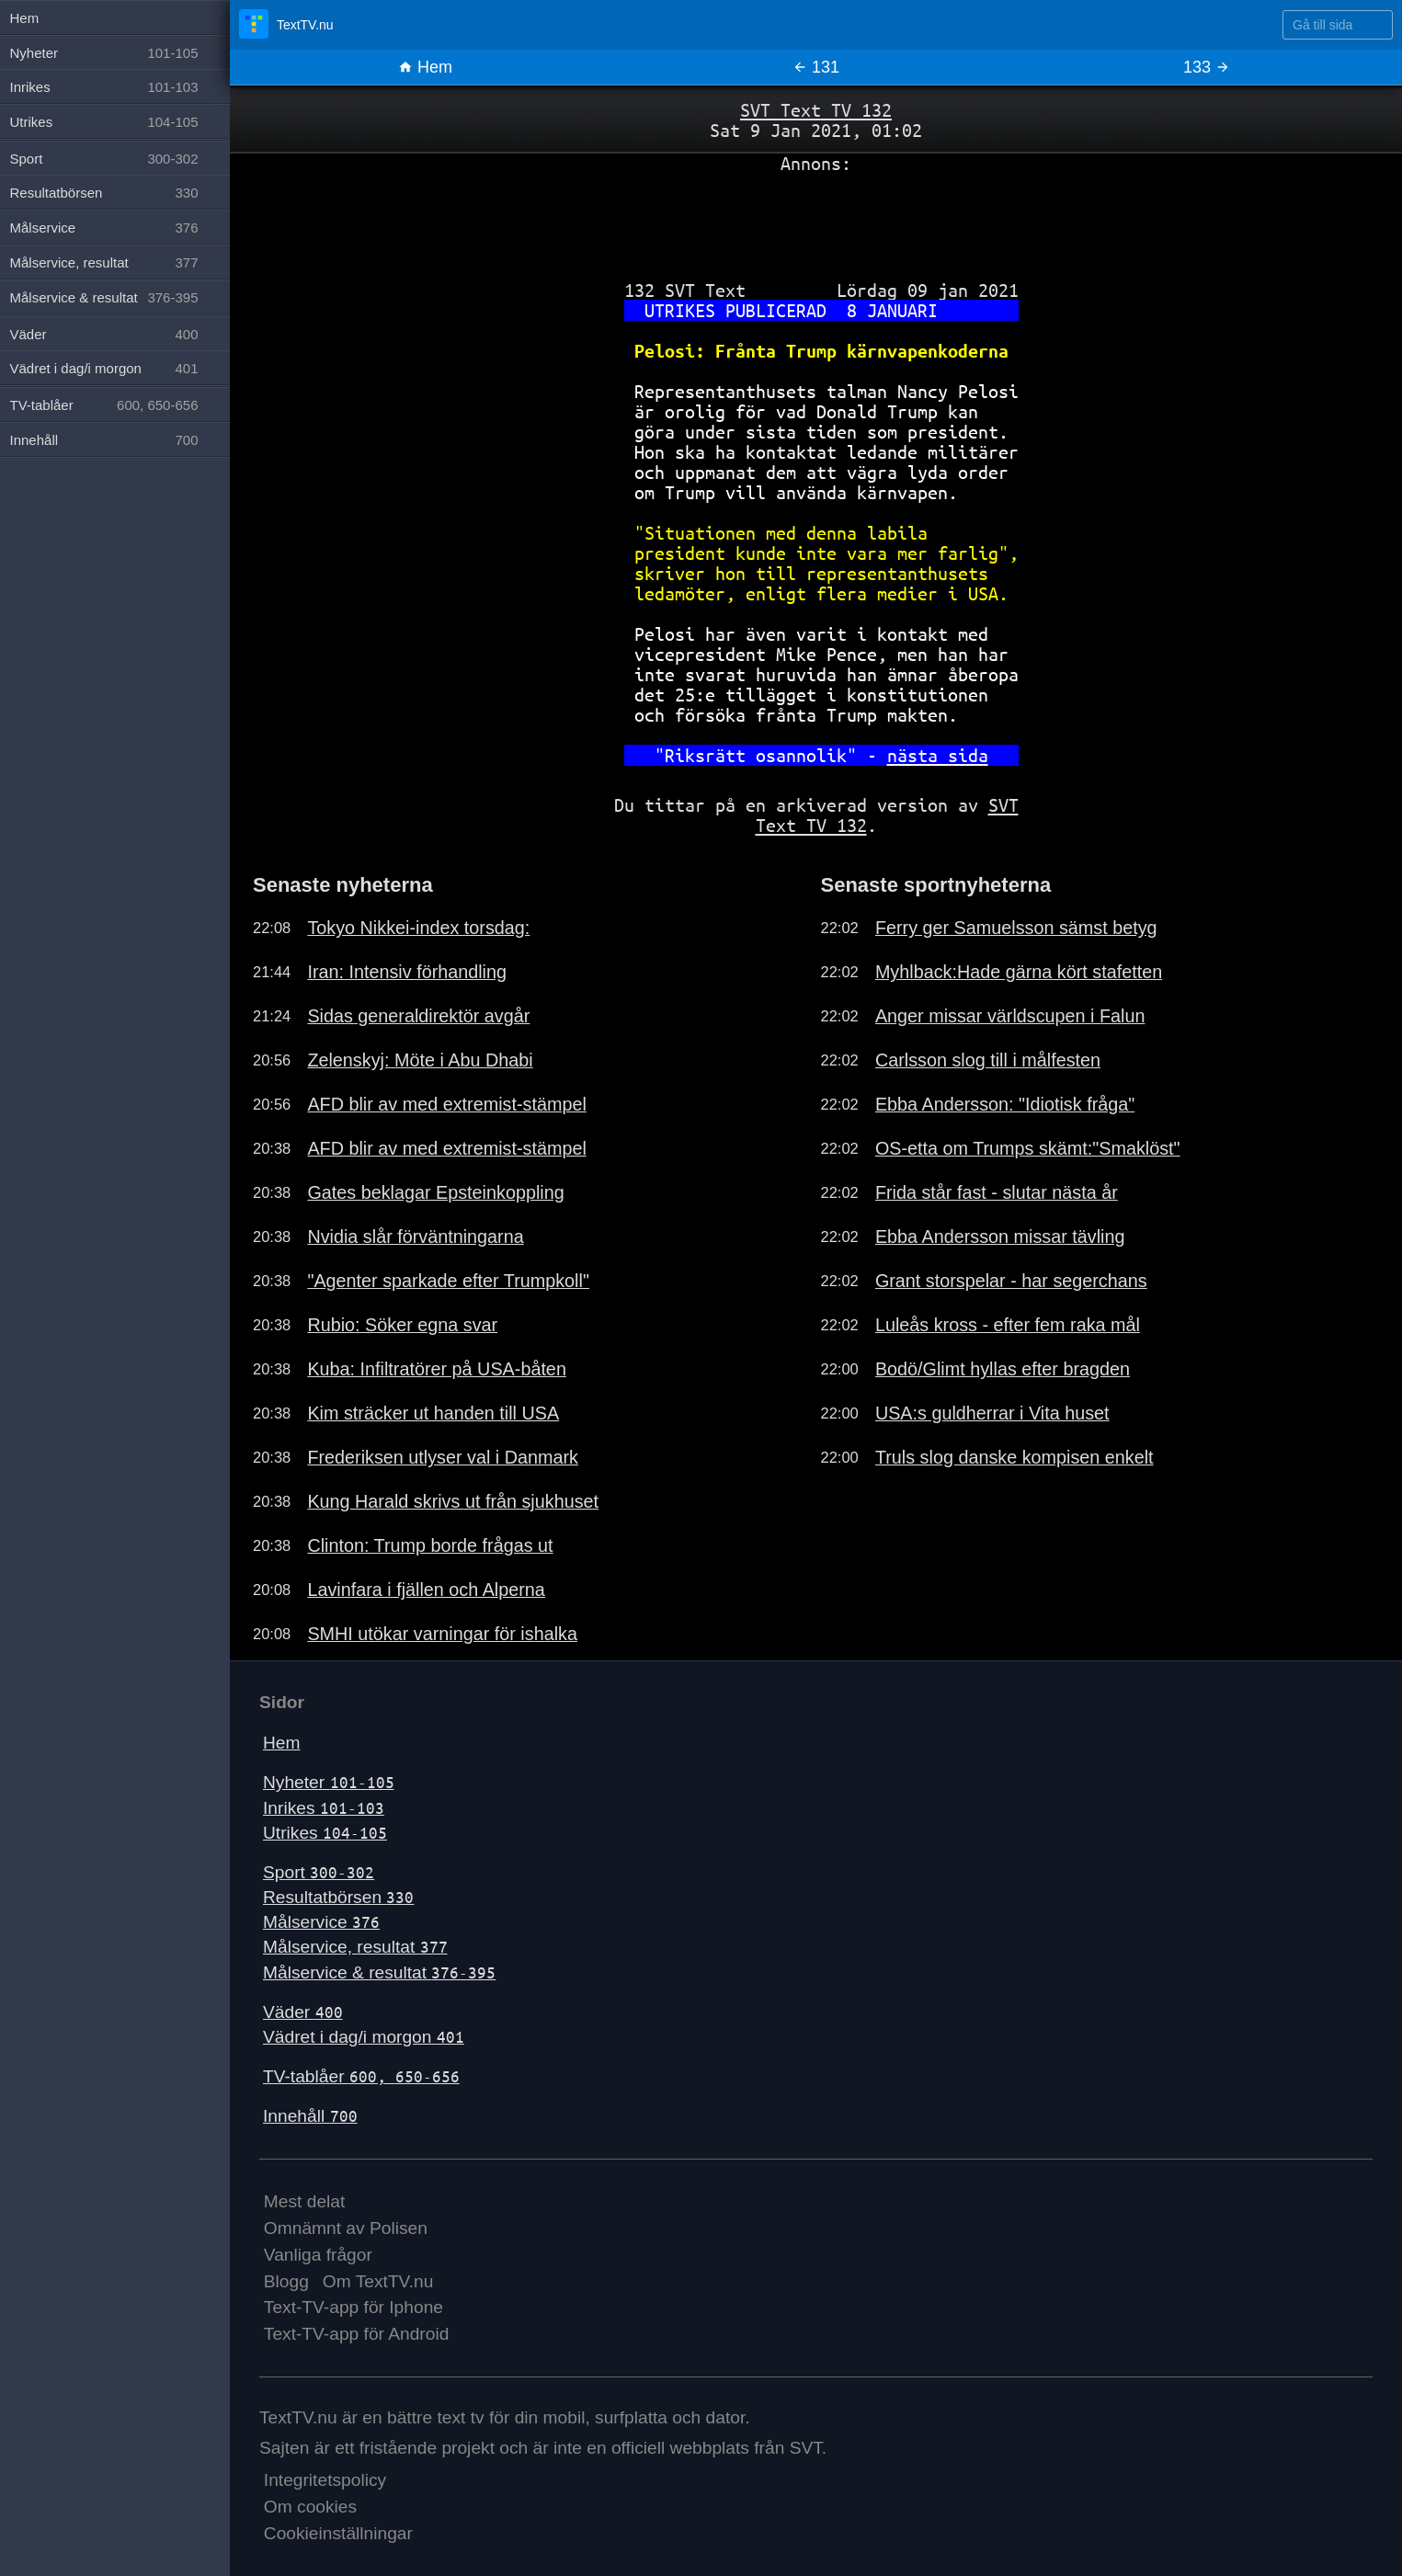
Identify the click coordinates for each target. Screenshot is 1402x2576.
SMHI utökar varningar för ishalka (442, 1634)
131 (815, 67)
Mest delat (305, 2201)
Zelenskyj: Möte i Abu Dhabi (419, 1060)
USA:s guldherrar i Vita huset (992, 1413)
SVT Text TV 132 (816, 109)
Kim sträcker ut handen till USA (433, 1413)
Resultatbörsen (338, 1897)
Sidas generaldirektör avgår (418, 1016)
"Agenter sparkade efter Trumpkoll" (448, 1281)
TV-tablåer (361, 2076)
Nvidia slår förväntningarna (415, 1236)
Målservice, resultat (355, 1946)
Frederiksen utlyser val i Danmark (442, 1457)
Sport (318, 1872)
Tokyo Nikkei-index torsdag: (418, 928)
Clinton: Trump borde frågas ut (430, 1545)
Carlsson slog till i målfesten (987, 1060)
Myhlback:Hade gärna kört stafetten (1018, 972)
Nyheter (328, 1782)
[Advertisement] (816, 220)
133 (1206, 67)
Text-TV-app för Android (357, 2333)
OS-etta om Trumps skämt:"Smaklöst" (1027, 1148)
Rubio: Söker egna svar (402, 1325)
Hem (425, 67)
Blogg (286, 2281)
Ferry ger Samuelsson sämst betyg (1016, 928)
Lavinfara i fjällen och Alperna (425, 1589)
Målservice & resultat (379, 1972)
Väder (303, 2012)
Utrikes (325, 1832)
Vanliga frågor (318, 2254)
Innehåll (310, 2116)
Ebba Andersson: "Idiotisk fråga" (1004, 1104)
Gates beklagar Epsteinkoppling (435, 1192)
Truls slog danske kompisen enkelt (1014, 1457)
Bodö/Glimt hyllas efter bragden (1002, 1369)
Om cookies (310, 2506)
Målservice (321, 1922)
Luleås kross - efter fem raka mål (1007, 1325)
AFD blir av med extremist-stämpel (446, 1104)
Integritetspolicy (325, 2480)
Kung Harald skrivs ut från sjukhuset (452, 1501)
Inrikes (323, 1808)
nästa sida (937, 755)
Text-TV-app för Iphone (353, 2307)
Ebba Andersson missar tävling (1000, 1236)
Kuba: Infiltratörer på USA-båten (436, 1369)
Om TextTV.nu (378, 2281)
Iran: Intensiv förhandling (407, 972)
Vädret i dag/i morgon (363, 2036)
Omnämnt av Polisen (345, 2228)
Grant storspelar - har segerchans (1011, 1281)
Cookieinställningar (338, 2533)
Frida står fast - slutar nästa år (996, 1192)
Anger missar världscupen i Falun (1010, 1016)
